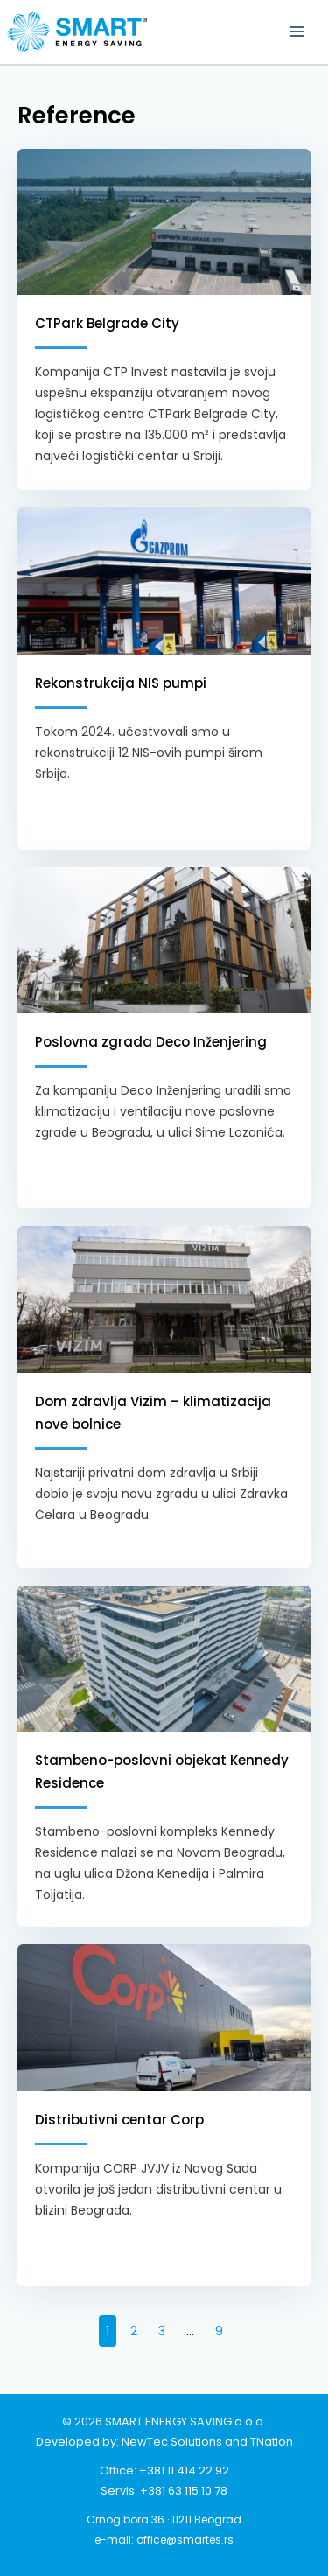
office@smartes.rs (185, 2539)
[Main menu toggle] (296, 32)
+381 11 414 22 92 (184, 2470)
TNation (271, 2441)
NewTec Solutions (172, 2441)
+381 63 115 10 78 (183, 2490)
